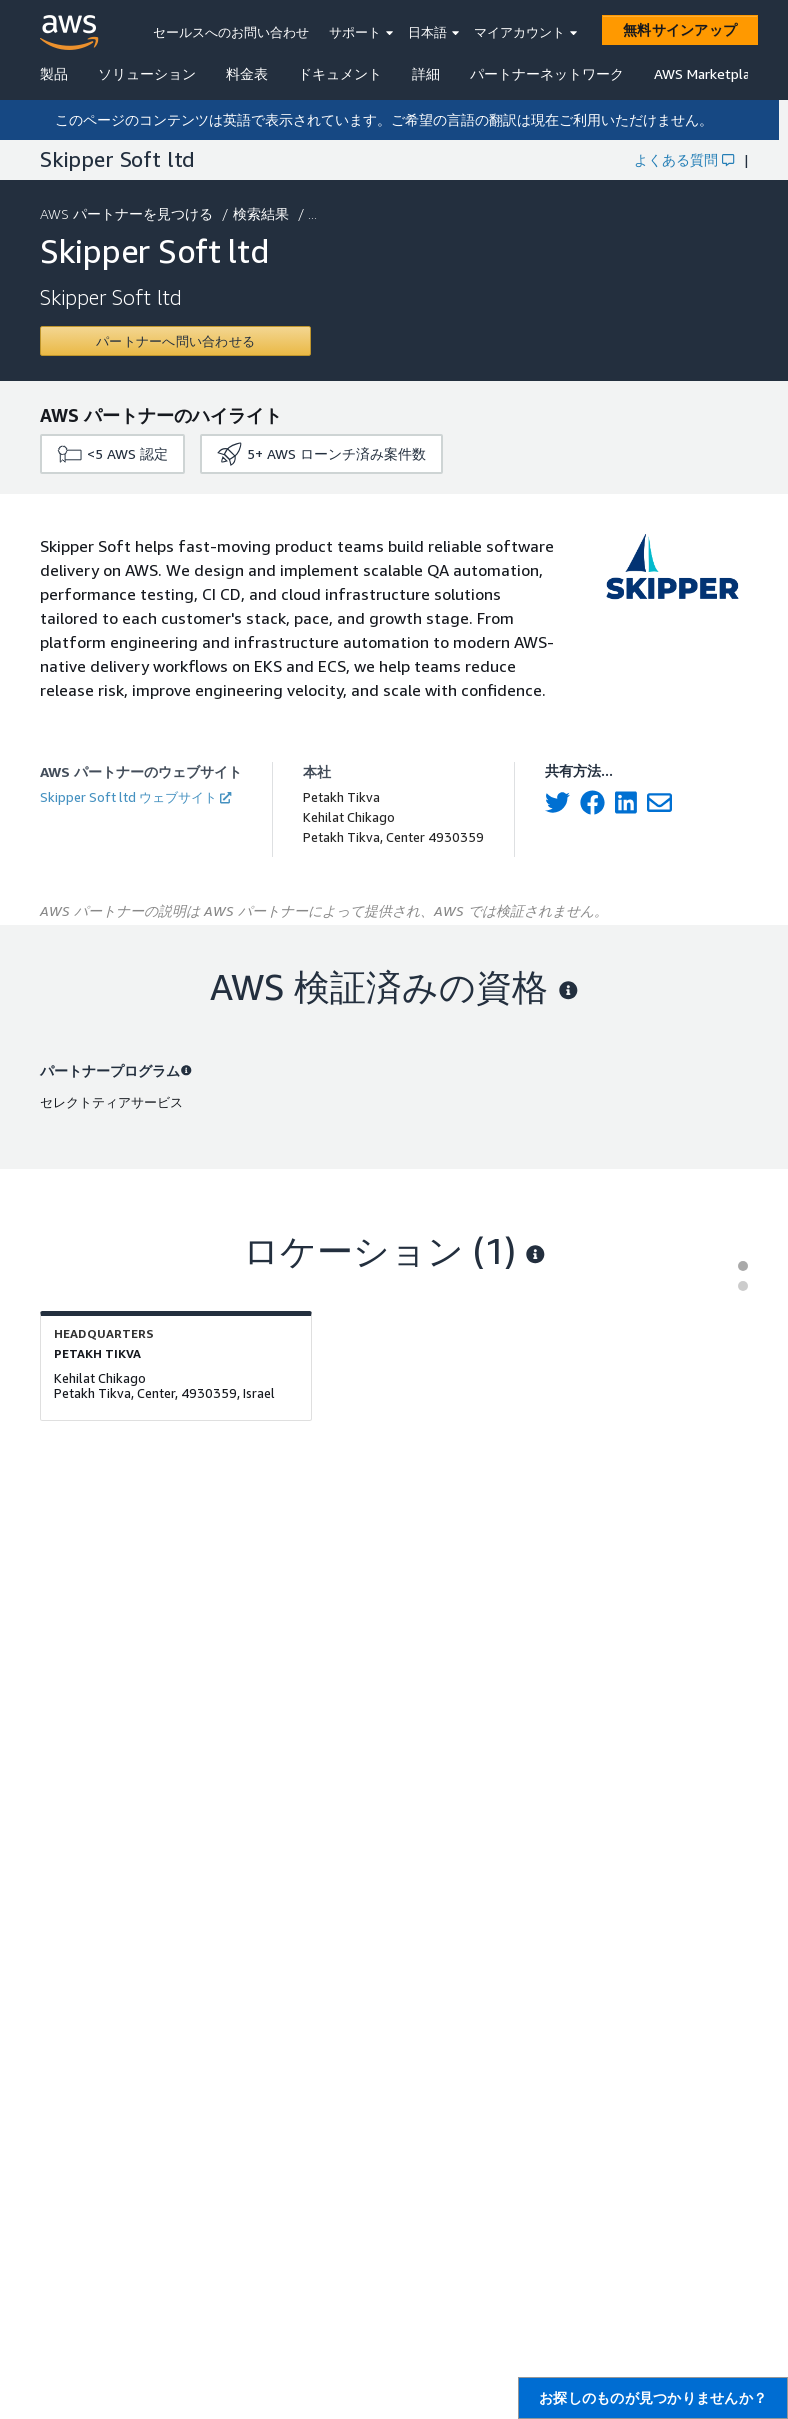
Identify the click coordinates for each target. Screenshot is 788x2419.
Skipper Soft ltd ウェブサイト (135, 797)
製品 (54, 73)
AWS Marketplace (709, 73)
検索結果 (263, 213)
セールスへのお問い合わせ (231, 32)
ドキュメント (340, 73)
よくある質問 (684, 159)
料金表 (247, 73)
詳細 (426, 73)
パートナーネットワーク (547, 73)
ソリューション (147, 73)
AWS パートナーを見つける (128, 213)
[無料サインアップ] (680, 30)
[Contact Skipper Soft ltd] (175, 341)
